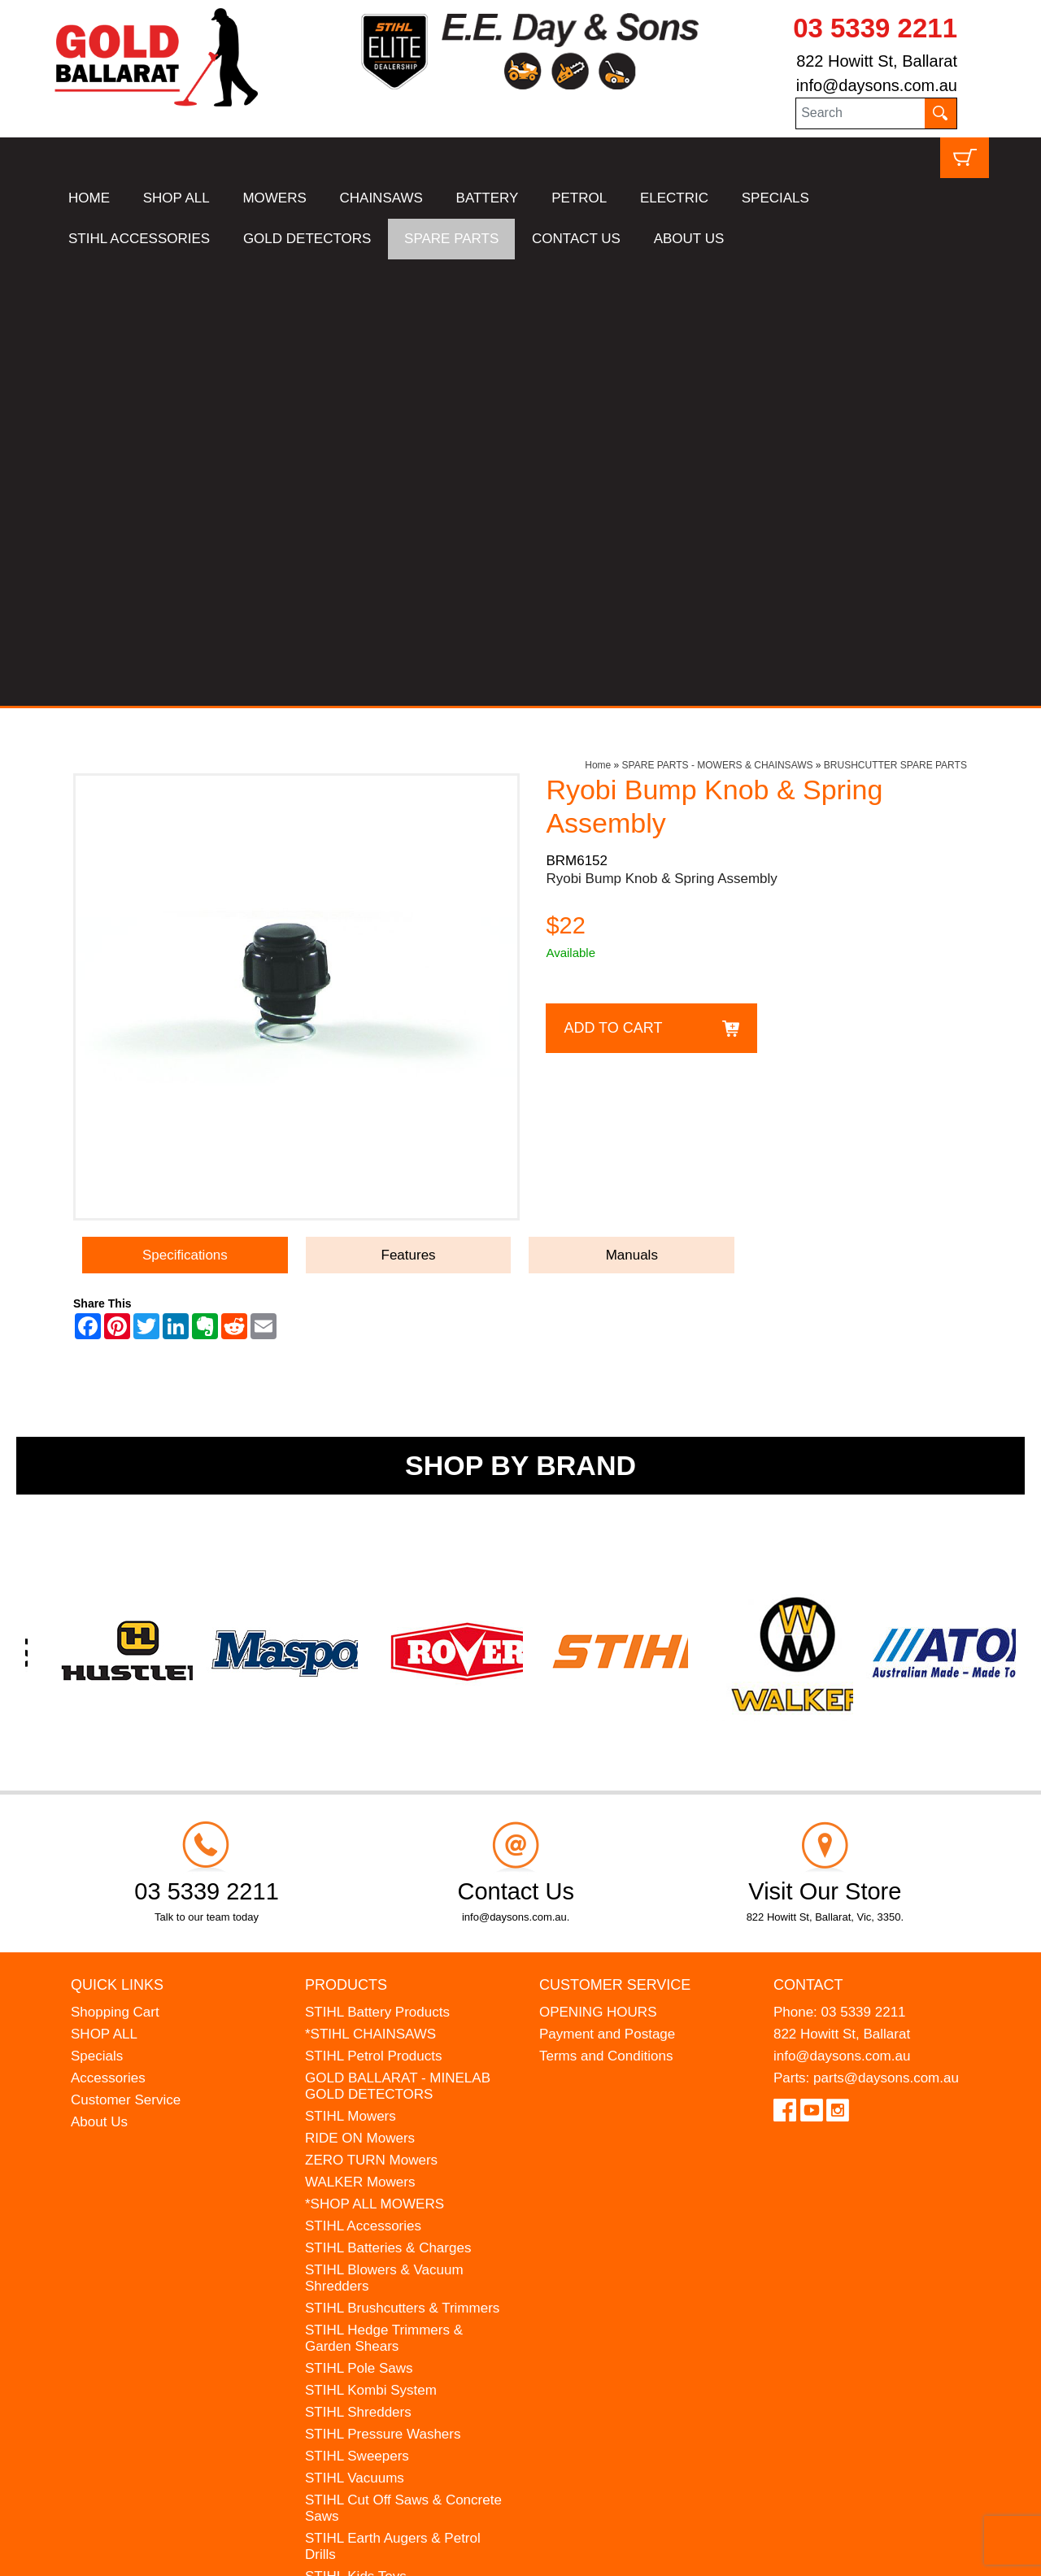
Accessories (108, 1631)
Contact (808, 1538)
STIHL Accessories (363, 1779)
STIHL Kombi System (371, 1944)
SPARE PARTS (451, 238)
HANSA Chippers (358, 2196)
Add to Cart (613, 580)
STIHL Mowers (350, 1669)
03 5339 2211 (875, 28)
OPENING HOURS (598, 1565)
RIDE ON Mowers (360, 1691)
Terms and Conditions (606, 1609)
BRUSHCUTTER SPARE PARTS (895, 318)
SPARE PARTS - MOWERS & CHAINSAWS (717, 318)
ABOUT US (689, 238)
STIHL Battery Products (377, 1565)
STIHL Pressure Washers (382, 1987)
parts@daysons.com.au (886, 1631)
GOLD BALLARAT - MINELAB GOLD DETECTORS (397, 1640)
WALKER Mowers (360, 1735)
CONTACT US (576, 238)
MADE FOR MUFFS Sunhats (394, 2152)
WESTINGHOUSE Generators (398, 2218)
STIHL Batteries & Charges (388, 1801)
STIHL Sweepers (357, 2009)
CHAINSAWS (381, 198)
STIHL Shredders (358, 1965)
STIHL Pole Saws (359, 1922)
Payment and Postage (607, 1587)
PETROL (579, 198)
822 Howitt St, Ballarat (876, 61)
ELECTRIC (674, 198)
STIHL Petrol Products (373, 1609)
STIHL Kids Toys (356, 2130)
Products (346, 1538)
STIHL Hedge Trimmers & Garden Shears (384, 1892)
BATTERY (487, 198)
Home (598, 318)
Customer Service (126, 1653)
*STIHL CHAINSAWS (370, 1587)
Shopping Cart (115, 1565)
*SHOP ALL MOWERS (374, 1757)
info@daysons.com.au (876, 85)
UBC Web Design (179, 2553)
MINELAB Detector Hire (378, 2239)
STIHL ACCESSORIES (139, 238)
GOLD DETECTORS (307, 238)
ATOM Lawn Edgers (367, 2174)
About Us (99, 1675)
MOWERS (274, 198)
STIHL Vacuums (354, 2031)
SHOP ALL (176, 198)
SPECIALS (775, 198)
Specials (97, 1609)
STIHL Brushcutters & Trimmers (402, 1861)
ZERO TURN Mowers (371, 1713)
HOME (89, 198)
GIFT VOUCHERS (361, 2261)
